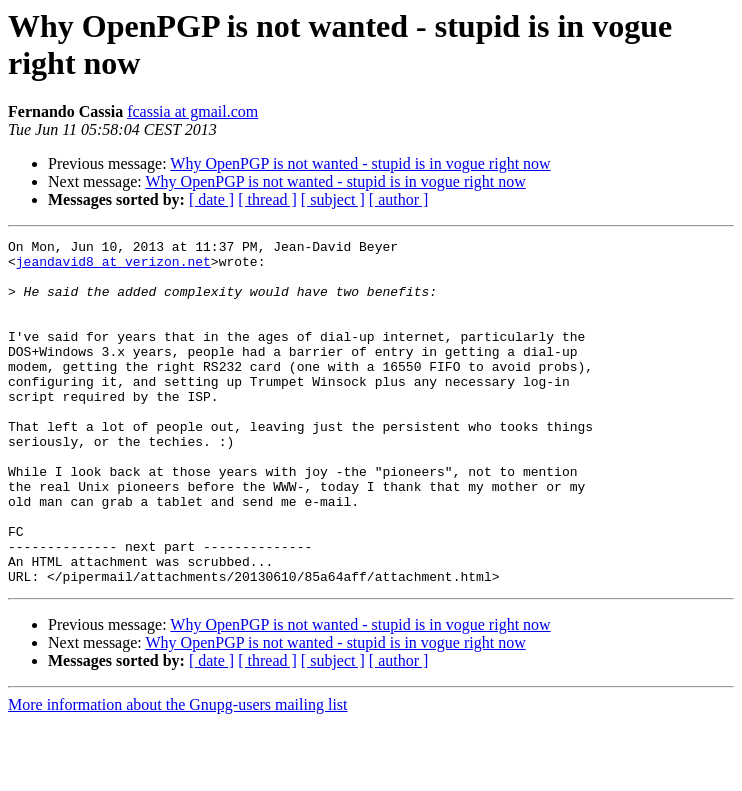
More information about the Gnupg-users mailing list (178, 773)
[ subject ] (333, 199)
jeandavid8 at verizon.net (113, 267)
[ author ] (399, 199)
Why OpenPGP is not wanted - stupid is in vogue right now (360, 163)
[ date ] (211, 199)
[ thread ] (267, 199)
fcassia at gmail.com (192, 111)
